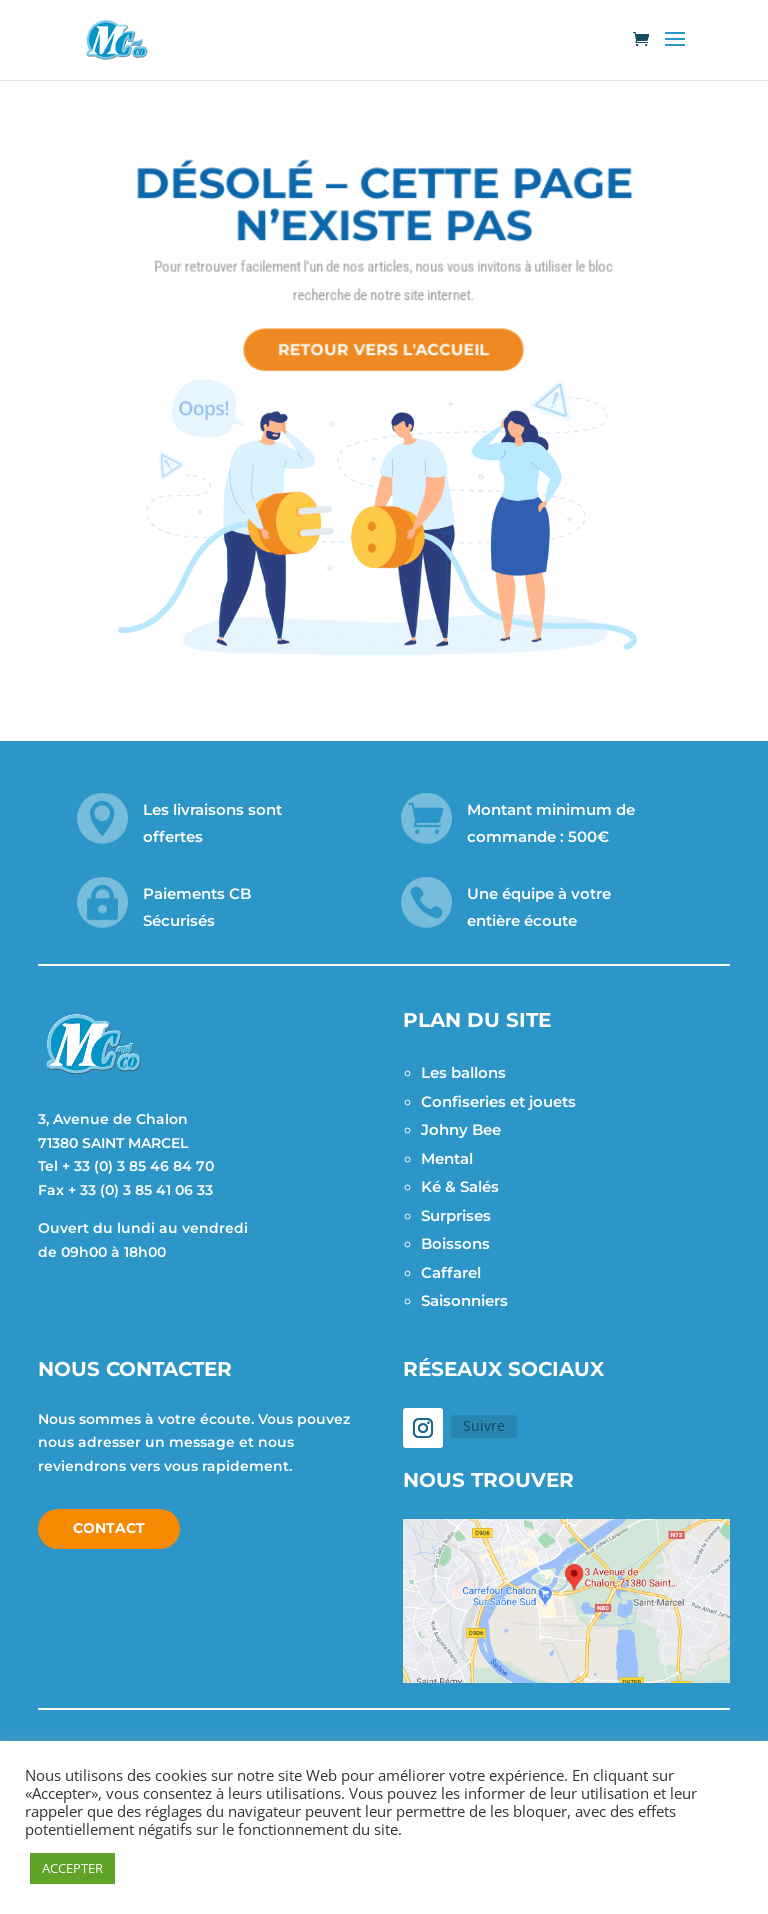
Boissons (455, 1243)
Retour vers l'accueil (384, 341)
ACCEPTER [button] (72, 1868)
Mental (447, 1158)
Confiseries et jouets (498, 1101)
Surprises (456, 1215)
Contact (109, 1528)
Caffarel (451, 1272)
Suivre (484, 1425)
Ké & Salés (460, 1186)
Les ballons (463, 1072)
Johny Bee (461, 1129)
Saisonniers (464, 1300)
